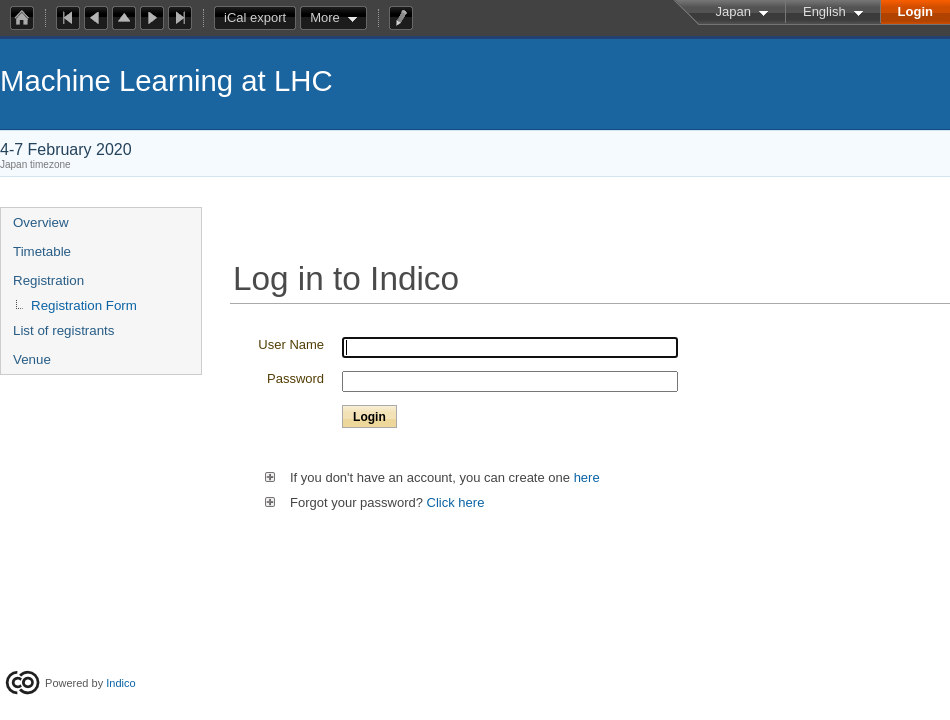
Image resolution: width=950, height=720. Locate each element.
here (585, 477)
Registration (48, 280)
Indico (120, 683)
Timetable (42, 251)
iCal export (260, 18)
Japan (733, 11)
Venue (32, 359)
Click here (456, 502)
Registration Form (84, 305)
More (325, 17)
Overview (41, 222)
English (824, 11)
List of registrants (63, 330)
